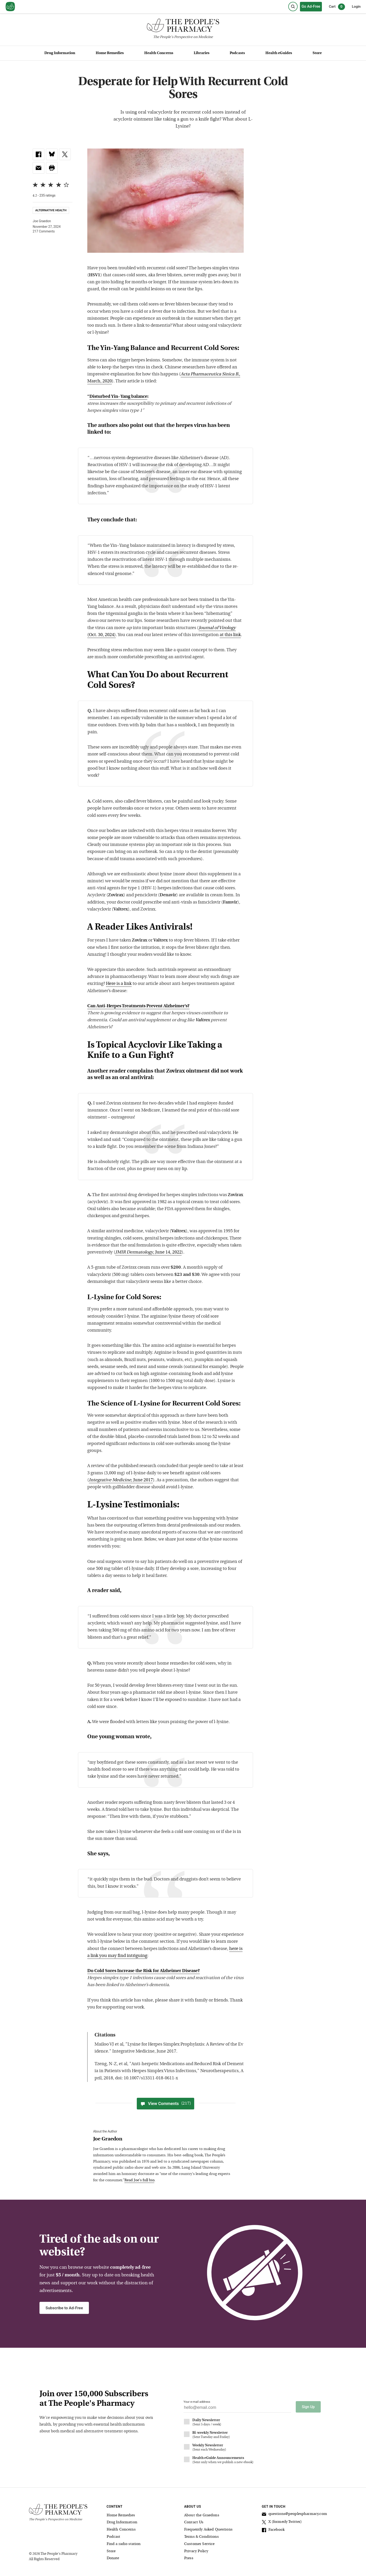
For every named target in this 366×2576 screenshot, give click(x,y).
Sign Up (308, 2407)
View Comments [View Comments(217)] (165, 2104)
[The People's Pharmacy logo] (183, 26)
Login (356, 6)
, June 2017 (121, 1480)
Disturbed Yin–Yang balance (118, 397)
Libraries (201, 53)
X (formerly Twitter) (282, 2522)
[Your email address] (237, 2409)
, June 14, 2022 (148, 1252)
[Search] (293, 6)
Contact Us (194, 2522)
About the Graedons (201, 2515)
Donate (113, 2558)
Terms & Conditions (201, 2537)
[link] (38, 154)
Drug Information (59, 53)
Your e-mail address (196, 2401)
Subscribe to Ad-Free (64, 2308)
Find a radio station (124, 2544)
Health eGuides (278, 53)
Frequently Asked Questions (208, 2529)
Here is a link (119, 984)
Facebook (273, 2530)
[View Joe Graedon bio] (163, 2139)
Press (188, 2558)
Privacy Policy (196, 2551)
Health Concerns (158, 53)
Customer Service (199, 2544)
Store (317, 53)
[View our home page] (10, 6)
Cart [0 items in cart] (337, 6)
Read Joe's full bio (139, 2180)
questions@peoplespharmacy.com (294, 2514)
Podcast (113, 2537)
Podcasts (237, 53)
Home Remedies (110, 53)
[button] (52, 168)
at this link (230, 635)
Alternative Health (51, 210)
